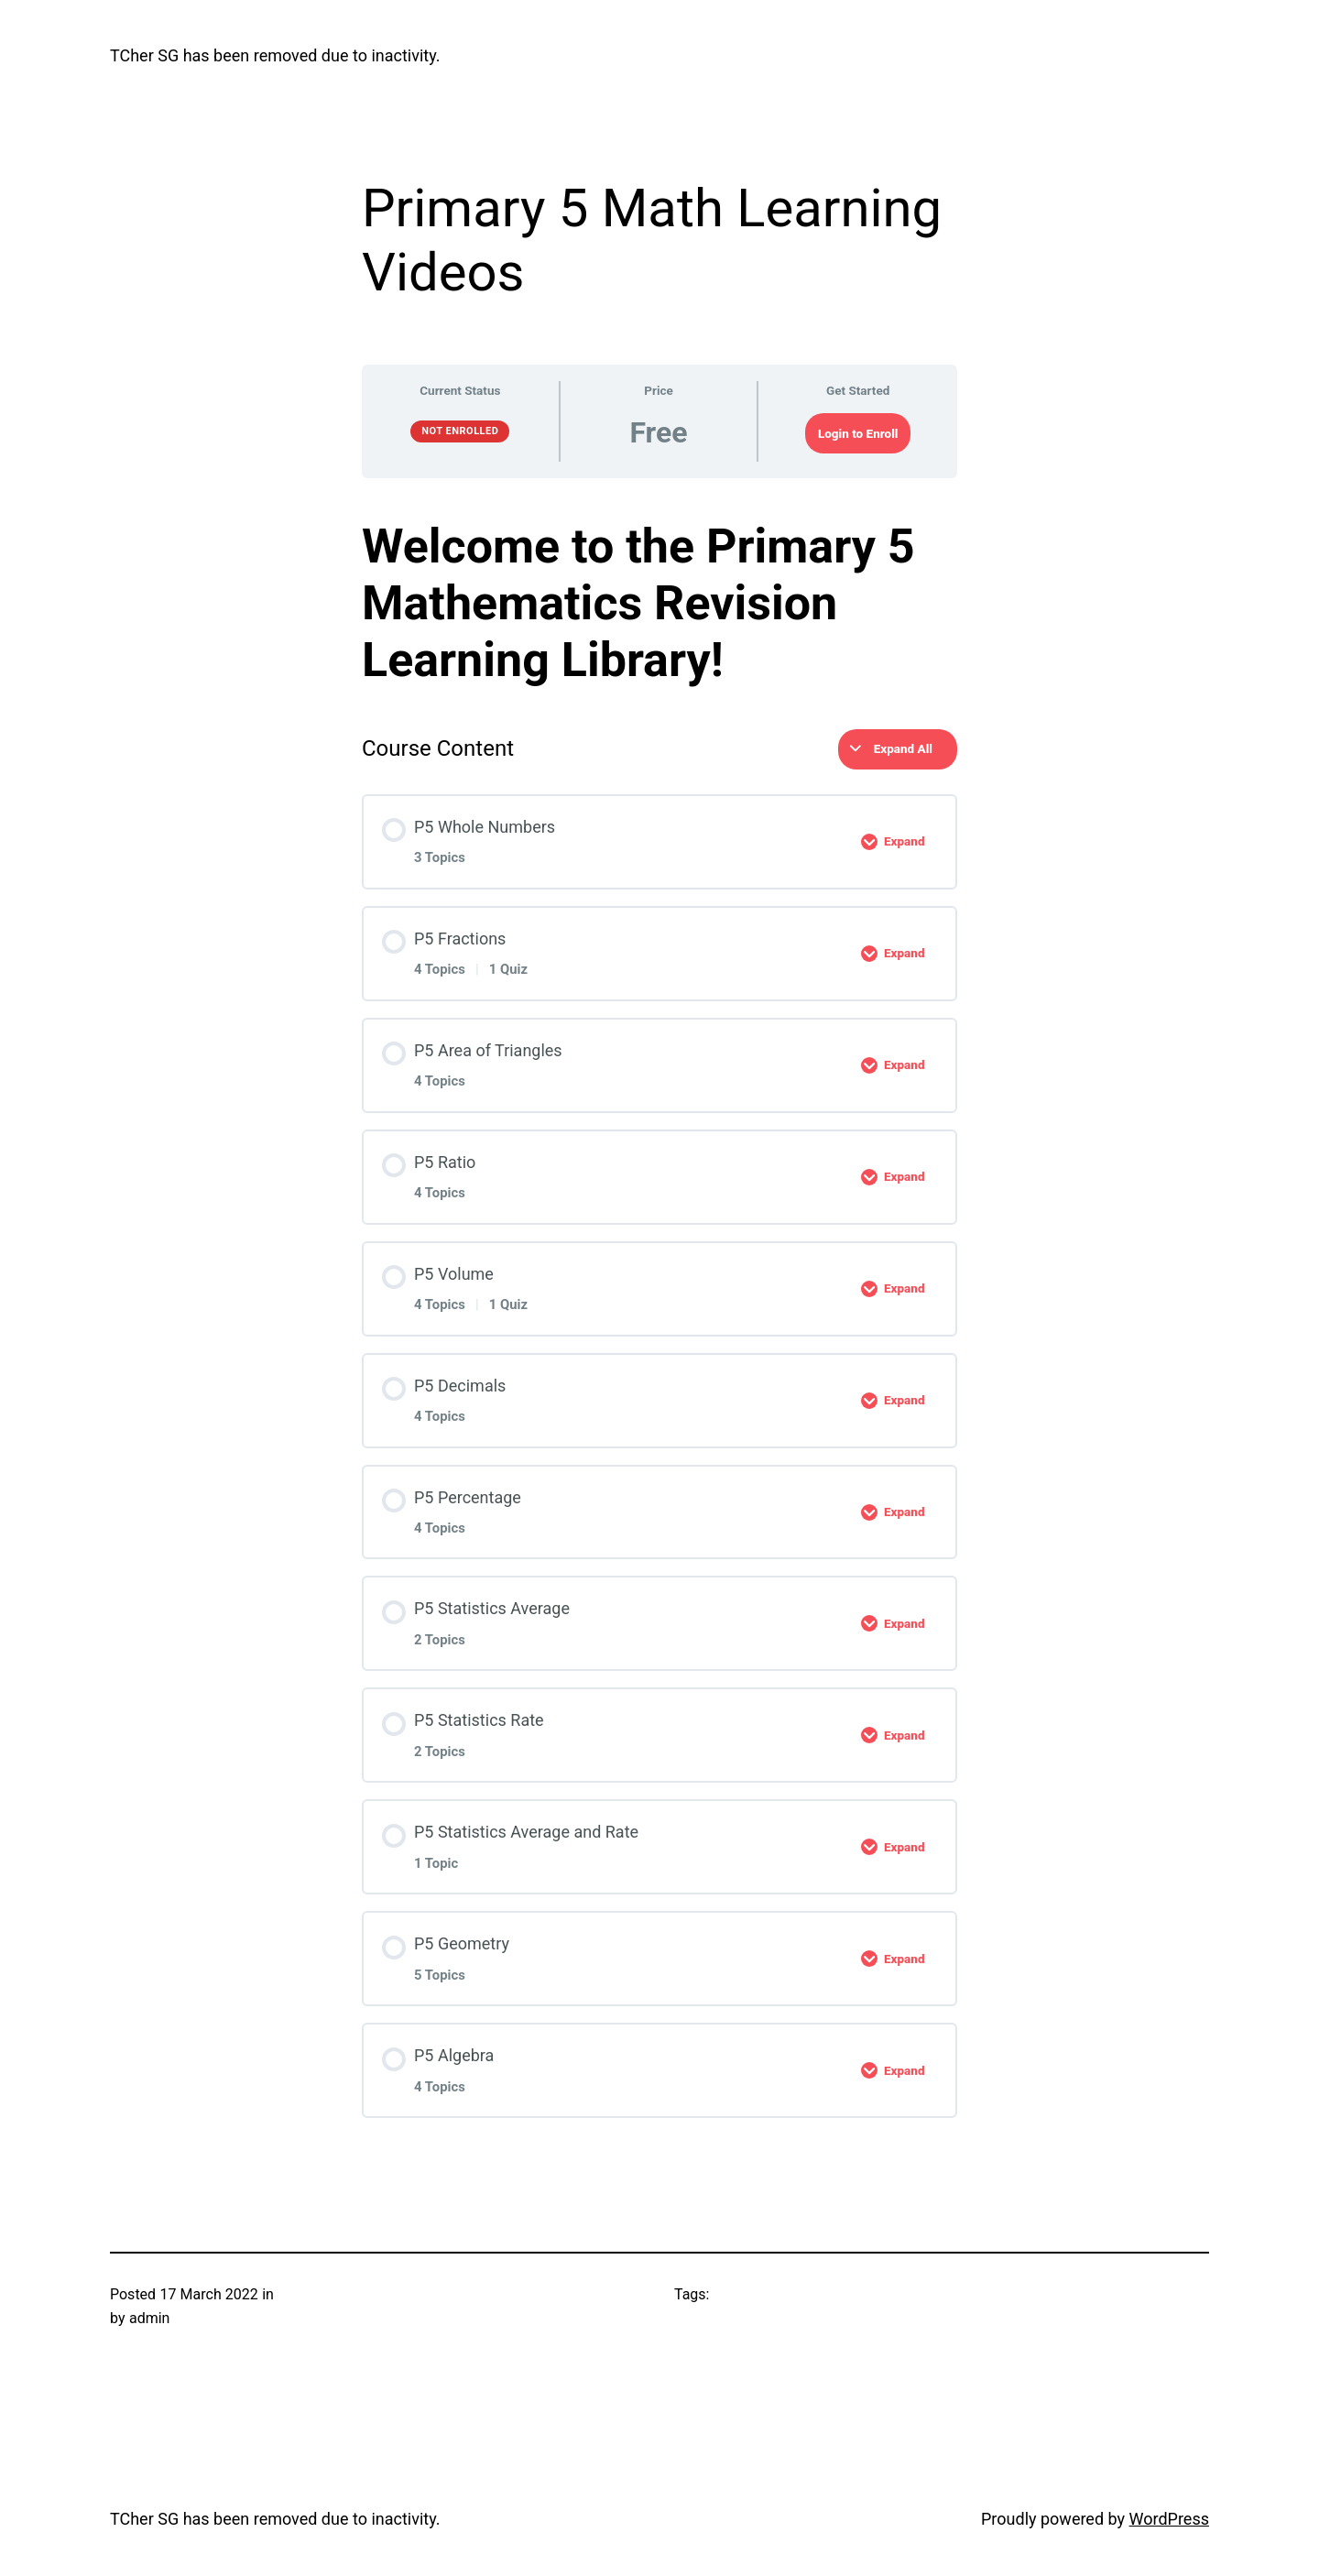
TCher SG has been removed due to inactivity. (275, 55)
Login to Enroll (858, 433)
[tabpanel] (659, 604)
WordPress (1169, 2518)
